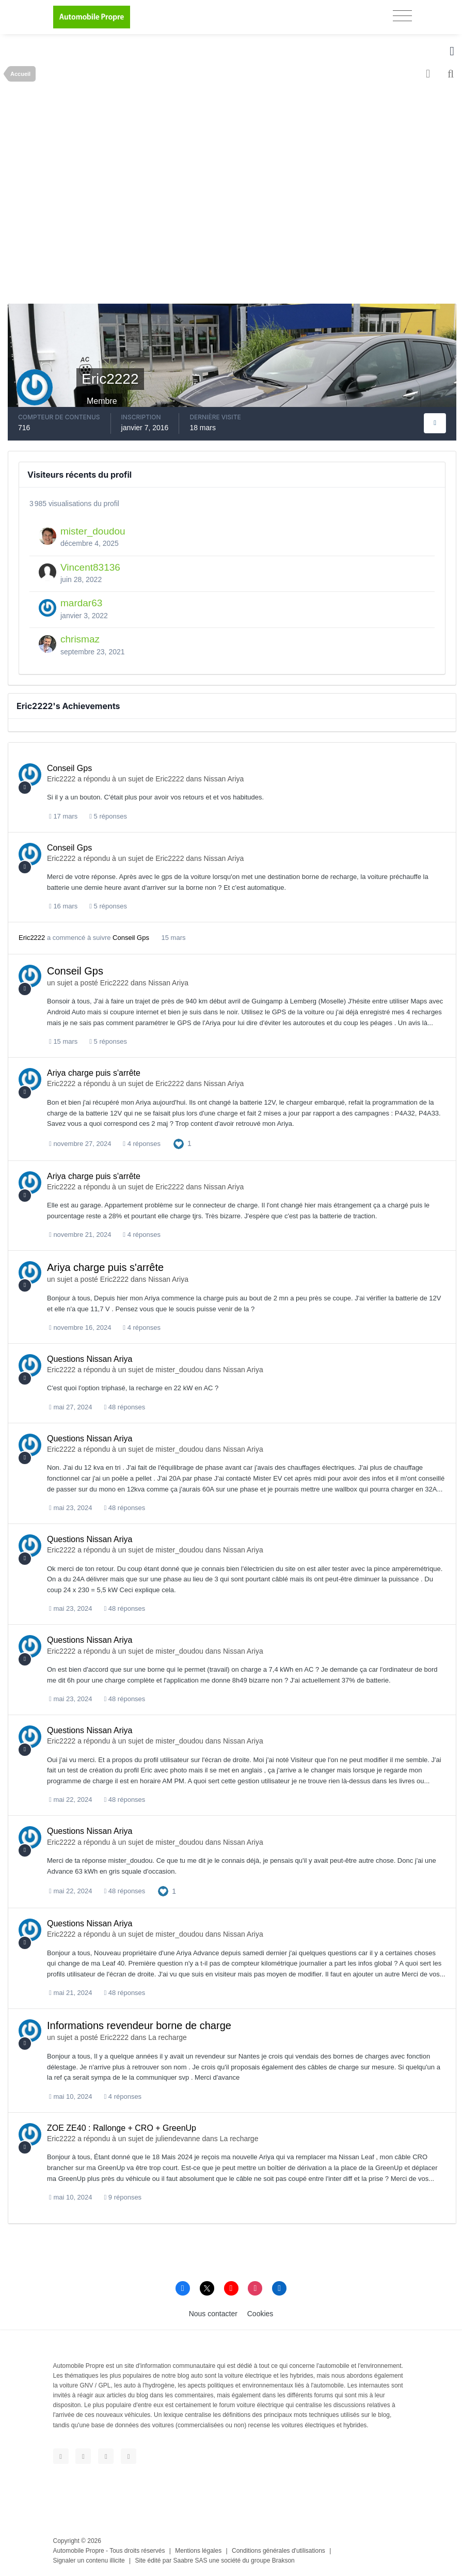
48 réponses (124, 1407)
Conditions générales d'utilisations (278, 2550)
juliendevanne (177, 2138)
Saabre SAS (190, 2560)
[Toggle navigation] (402, 16)
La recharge (167, 2037)
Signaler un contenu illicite (89, 2560)
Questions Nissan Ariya (89, 1359)
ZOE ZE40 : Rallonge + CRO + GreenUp (121, 2128)
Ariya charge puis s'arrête (93, 1073)
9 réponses (122, 2197)
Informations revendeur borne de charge (139, 2025)
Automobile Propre (78, 2550)
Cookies (260, 2314)
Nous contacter (213, 2314)
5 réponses (108, 816)
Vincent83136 (90, 567)
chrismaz (80, 639)
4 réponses (142, 1144)
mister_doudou (92, 531)
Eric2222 (61, 779)
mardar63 (81, 603)
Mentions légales (198, 2550)
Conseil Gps (69, 768)
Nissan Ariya (224, 779)
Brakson (283, 2560)
